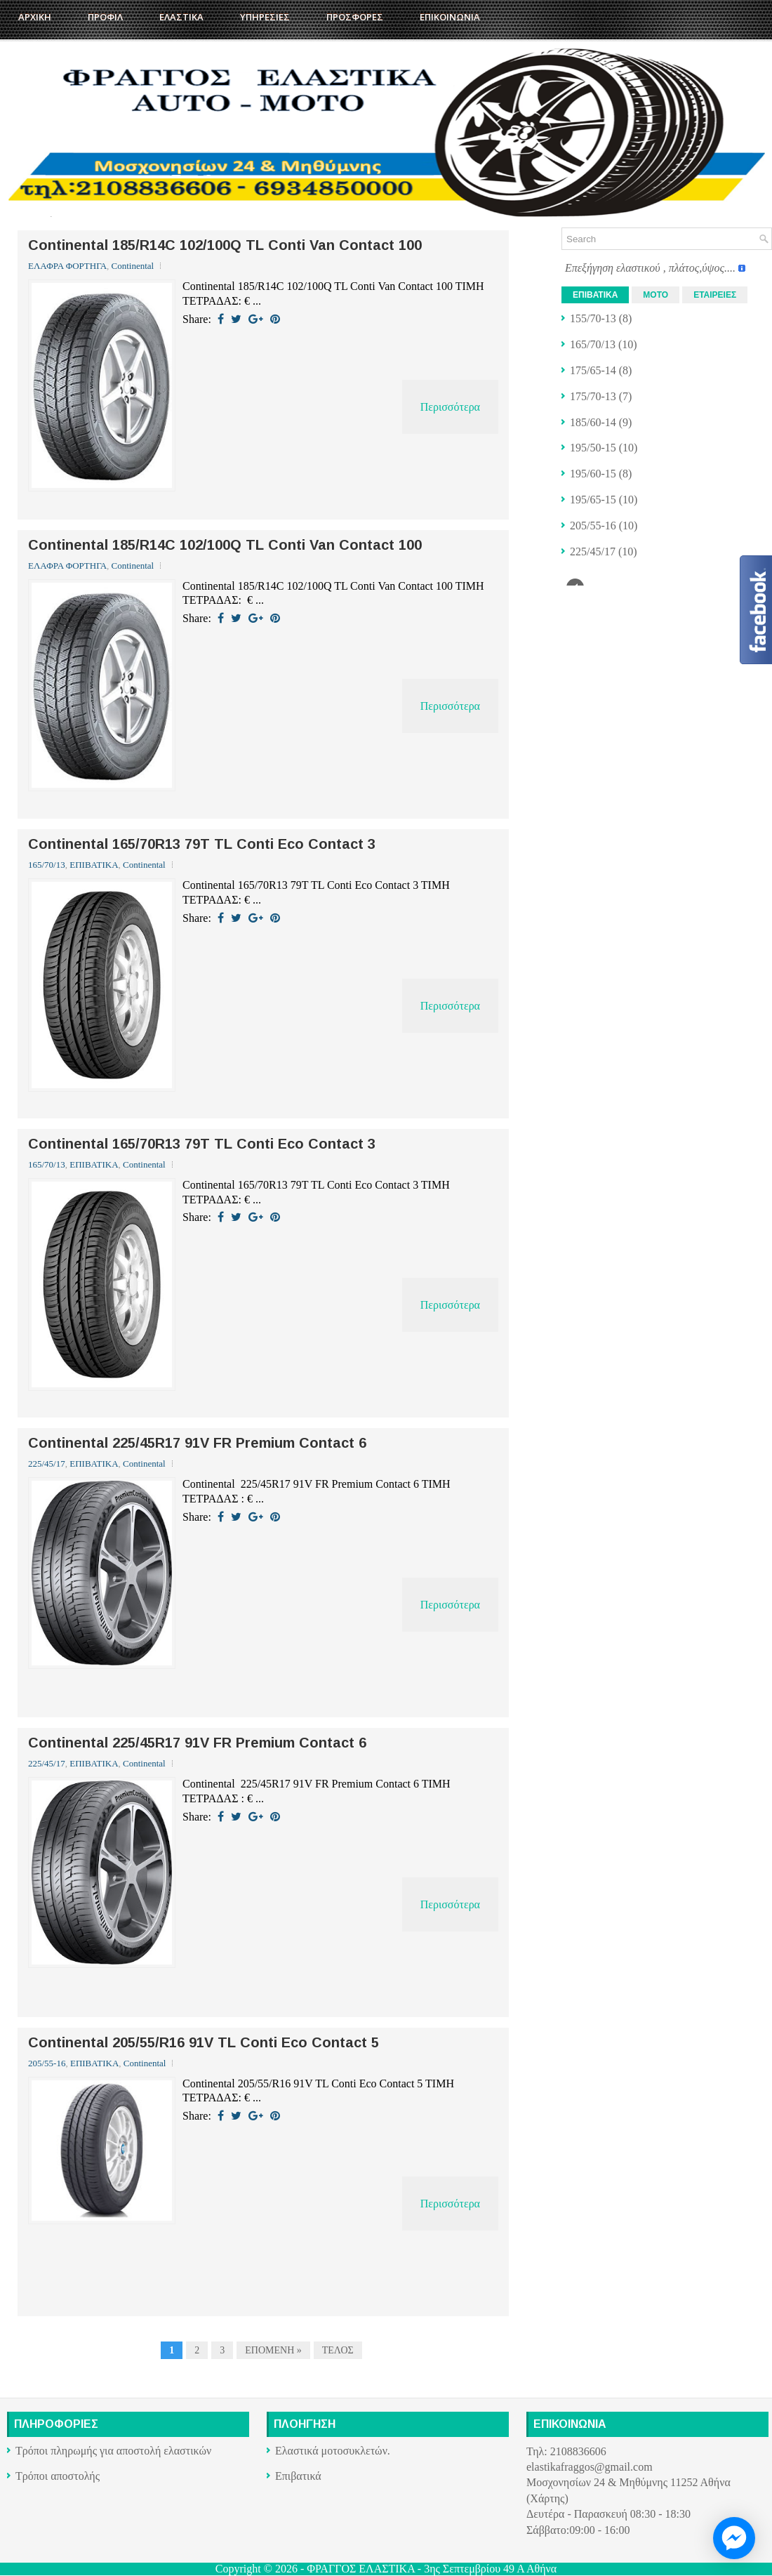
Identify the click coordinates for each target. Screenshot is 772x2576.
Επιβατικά (298, 2476)
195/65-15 (593, 500)
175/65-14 (593, 370)
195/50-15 (593, 448)
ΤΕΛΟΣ (338, 2350)
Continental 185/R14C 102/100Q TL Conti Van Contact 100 (225, 245)
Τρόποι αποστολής (57, 2476)
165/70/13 (46, 864)
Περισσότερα (450, 407)
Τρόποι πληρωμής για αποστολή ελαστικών (113, 2451)
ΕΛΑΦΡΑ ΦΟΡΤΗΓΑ (67, 265)
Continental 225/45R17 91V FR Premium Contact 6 (197, 1443)
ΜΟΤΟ (655, 295)
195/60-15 (593, 474)
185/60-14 (593, 422)
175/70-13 (593, 396)
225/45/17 (46, 1463)
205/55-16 (46, 2063)
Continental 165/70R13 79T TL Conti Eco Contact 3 (201, 844)
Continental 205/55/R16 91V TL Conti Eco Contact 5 (203, 2042)
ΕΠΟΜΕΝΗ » (273, 2350)
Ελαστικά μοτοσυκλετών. (332, 2451)
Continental (133, 265)
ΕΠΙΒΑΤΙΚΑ (93, 864)
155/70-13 (593, 318)
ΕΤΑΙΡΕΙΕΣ (714, 295)
